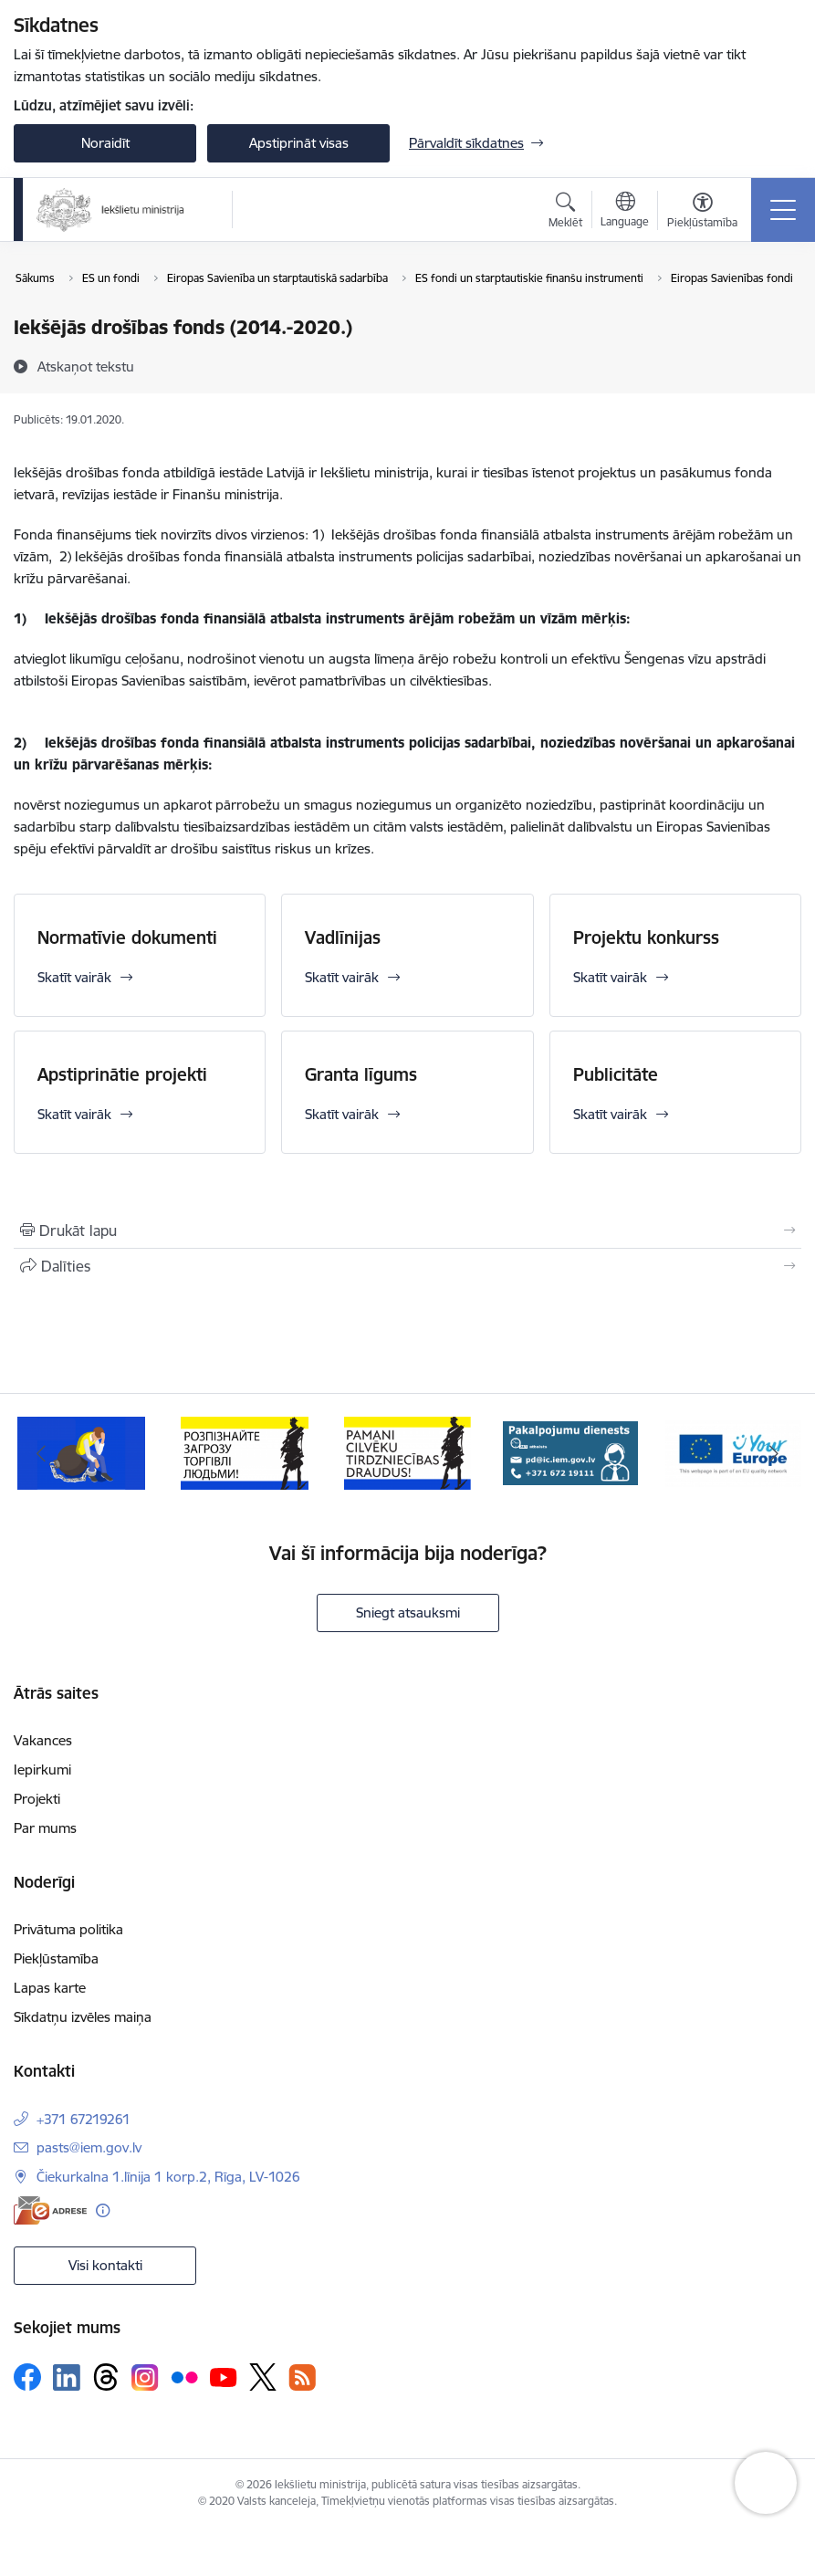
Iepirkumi (42, 1769)
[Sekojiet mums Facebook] (27, 2377)
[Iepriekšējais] (40, 1453)
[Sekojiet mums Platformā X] (263, 2377)
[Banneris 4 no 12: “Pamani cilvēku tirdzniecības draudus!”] (570, 1452)
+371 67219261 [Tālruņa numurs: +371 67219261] (84, 2119)
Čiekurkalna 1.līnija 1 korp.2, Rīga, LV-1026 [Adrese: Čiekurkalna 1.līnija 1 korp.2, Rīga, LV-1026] (168, 2176)
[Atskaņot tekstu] (85, 366)
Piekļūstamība (56, 1958)
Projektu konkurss (646, 937)
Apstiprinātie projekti (122, 1074)
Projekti (37, 1798)
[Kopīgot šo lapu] (407, 1266)
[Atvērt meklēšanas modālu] (565, 213)
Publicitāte (615, 1074)
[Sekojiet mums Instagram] (145, 2377)
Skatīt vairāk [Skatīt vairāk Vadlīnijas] (342, 977)
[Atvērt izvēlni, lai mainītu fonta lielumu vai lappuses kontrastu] (702, 213)
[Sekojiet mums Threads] (106, 2377)
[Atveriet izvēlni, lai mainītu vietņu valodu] (624, 212)
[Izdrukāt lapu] (407, 1230)
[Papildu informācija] (103, 2210)
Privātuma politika (68, 1929)
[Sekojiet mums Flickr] (184, 2376)
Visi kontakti (105, 2265)
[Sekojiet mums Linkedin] (66, 2378)
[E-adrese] (50, 2210)
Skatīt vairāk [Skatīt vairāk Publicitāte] (610, 1114)
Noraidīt (105, 143)
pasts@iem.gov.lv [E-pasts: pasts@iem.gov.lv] (89, 2147)
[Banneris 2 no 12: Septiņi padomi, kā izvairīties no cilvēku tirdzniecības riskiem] (244, 1452)
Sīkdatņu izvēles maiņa (83, 2017)
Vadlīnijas (343, 937)
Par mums (45, 1828)
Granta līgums (361, 1074)
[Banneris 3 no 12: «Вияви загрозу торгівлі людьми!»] (408, 1452)
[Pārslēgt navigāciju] (783, 210)
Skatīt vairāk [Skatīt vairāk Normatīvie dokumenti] (74, 977)
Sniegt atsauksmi (408, 1612)
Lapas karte (50, 1987)
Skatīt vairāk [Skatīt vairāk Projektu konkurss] (610, 977)
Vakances (43, 1740)
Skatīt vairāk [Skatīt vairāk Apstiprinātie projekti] (74, 1114)
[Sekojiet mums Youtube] (223, 2376)
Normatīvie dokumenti (127, 937)
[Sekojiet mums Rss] (302, 2377)
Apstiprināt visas (299, 143)
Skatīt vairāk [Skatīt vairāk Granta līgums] (342, 1114)
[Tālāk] (774, 1453)
